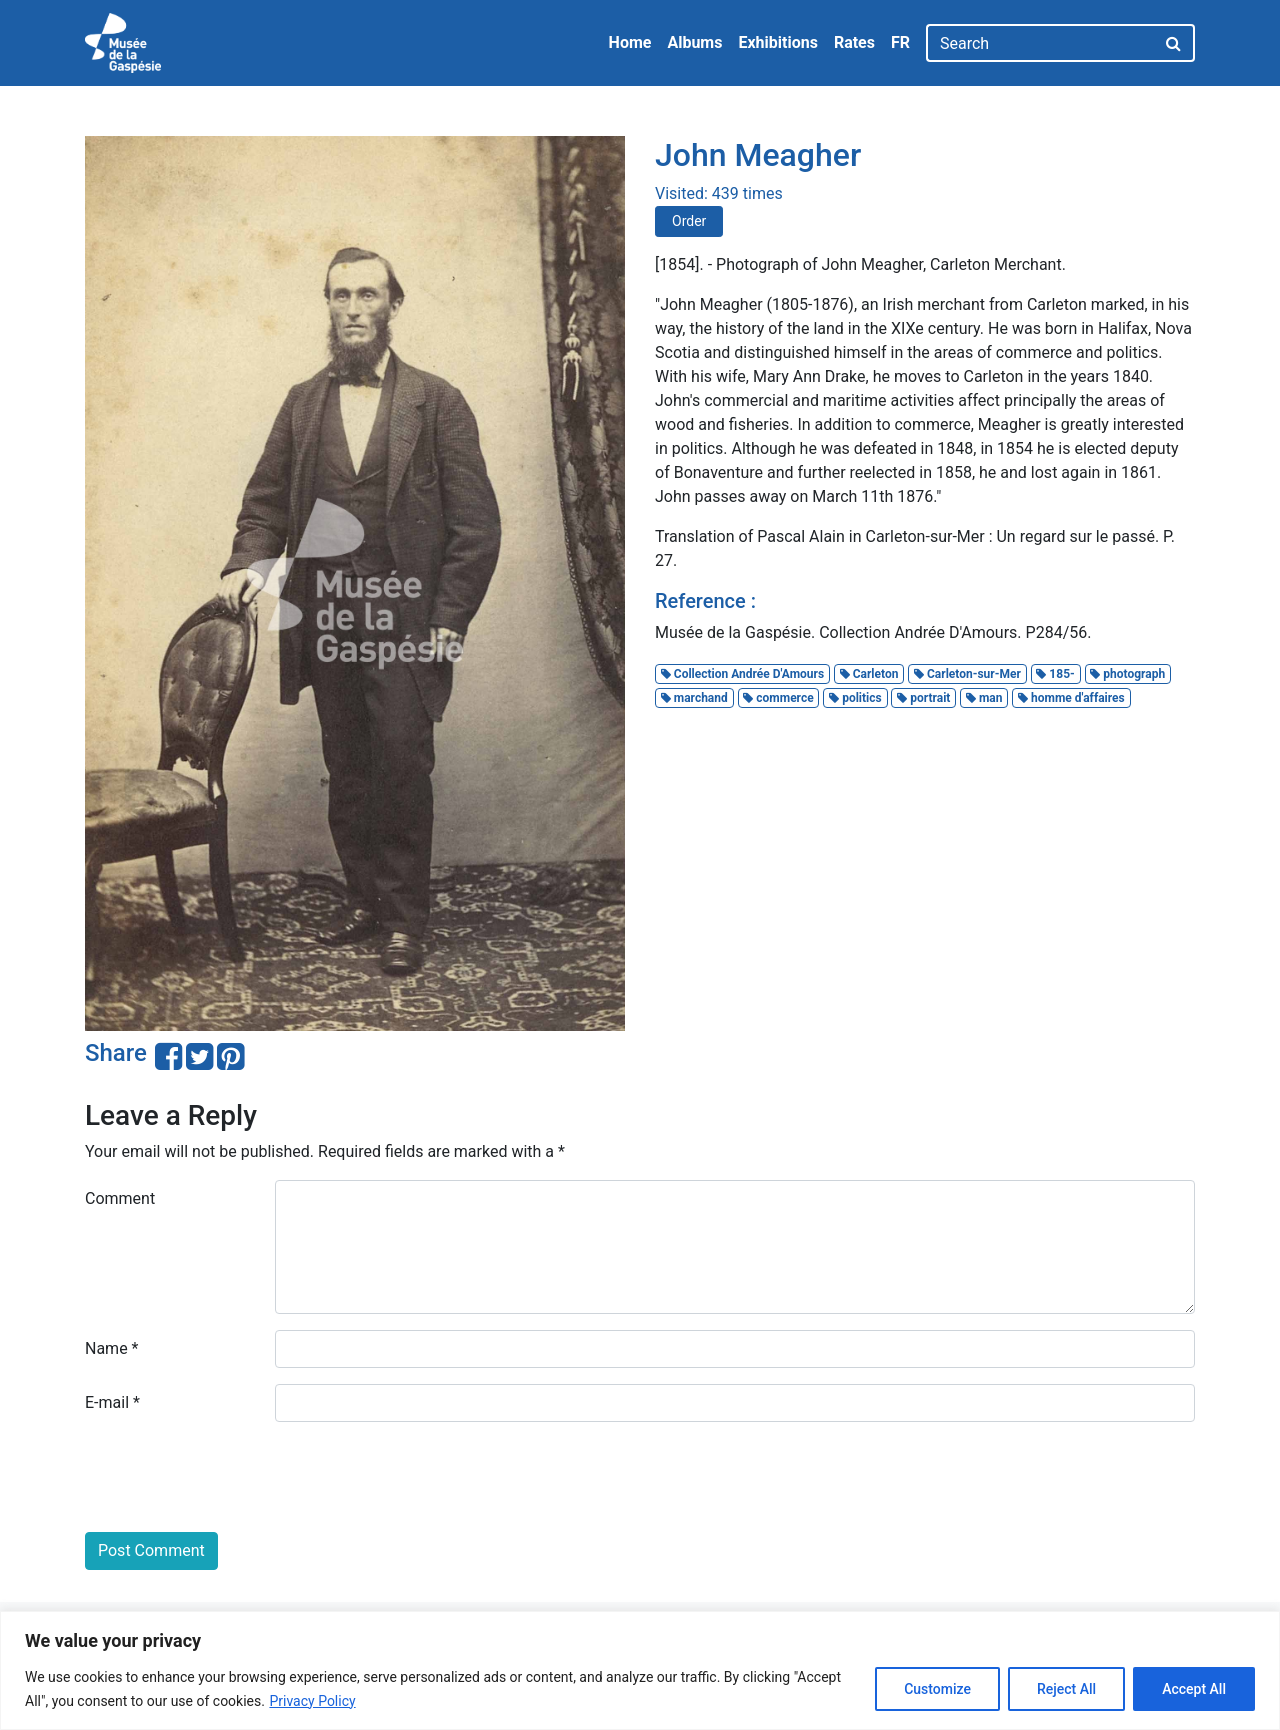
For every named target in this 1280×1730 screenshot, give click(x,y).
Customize (937, 1689)
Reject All (1066, 1689)
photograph (1127, 674)
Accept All (1194, 1689)
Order (689, 221)
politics (855, 698)
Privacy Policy (312, 1701)
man (984, 698)
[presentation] (237, 1477)
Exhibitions (777, 42)
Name (112, 1348)
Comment (120, 1198)
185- (1055, 674)
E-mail (112, 1402)
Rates (854, 42)
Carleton (869, 674)
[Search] (1040, 43)
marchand (694, 698)
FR (900, 42)
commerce (778, 698)
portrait (923, 698)
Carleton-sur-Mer (967, 674)
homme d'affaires (1071, 698)
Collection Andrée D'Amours (742, 674)
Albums (694, 42)
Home (630, 42)
